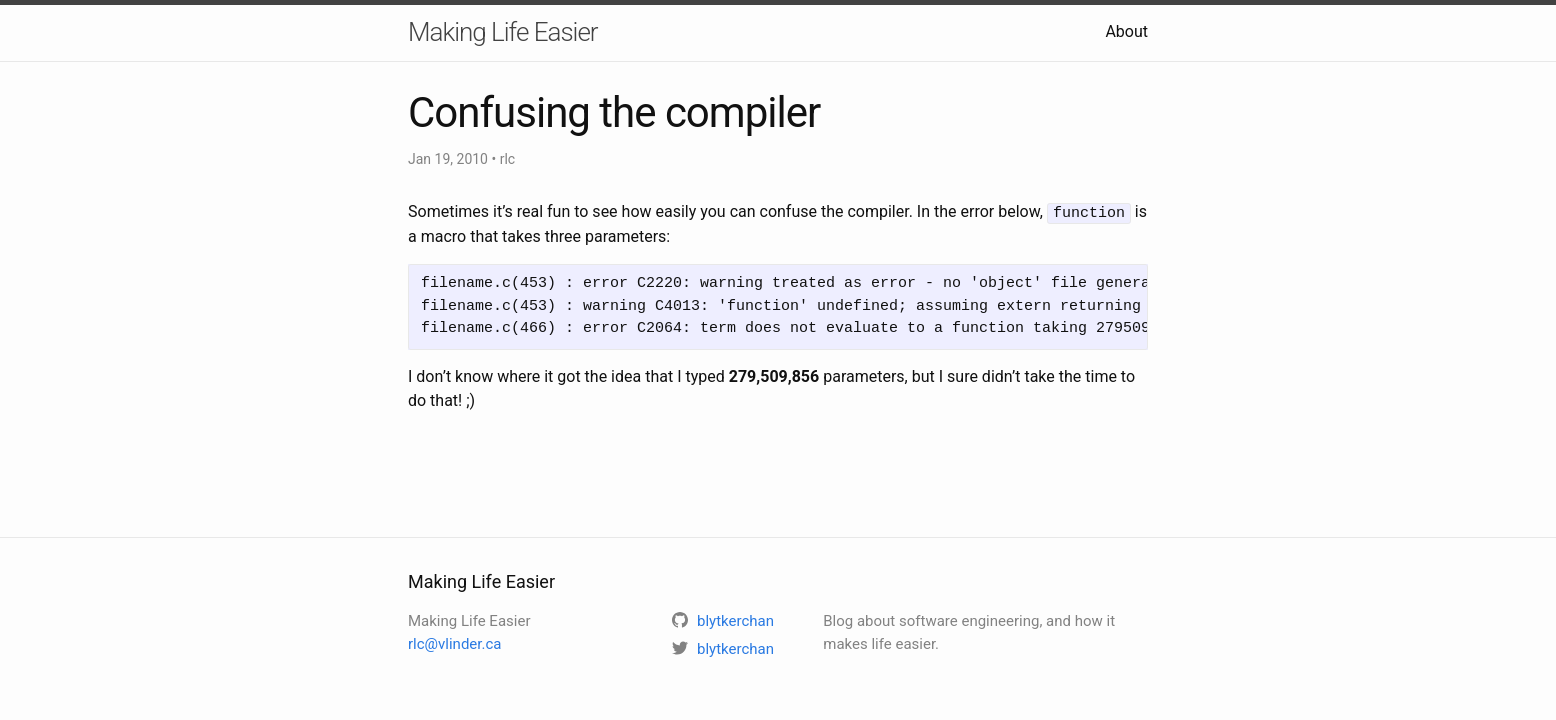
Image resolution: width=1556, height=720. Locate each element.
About (1126, 31)
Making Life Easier (503, 32)
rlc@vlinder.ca (454, 644)
